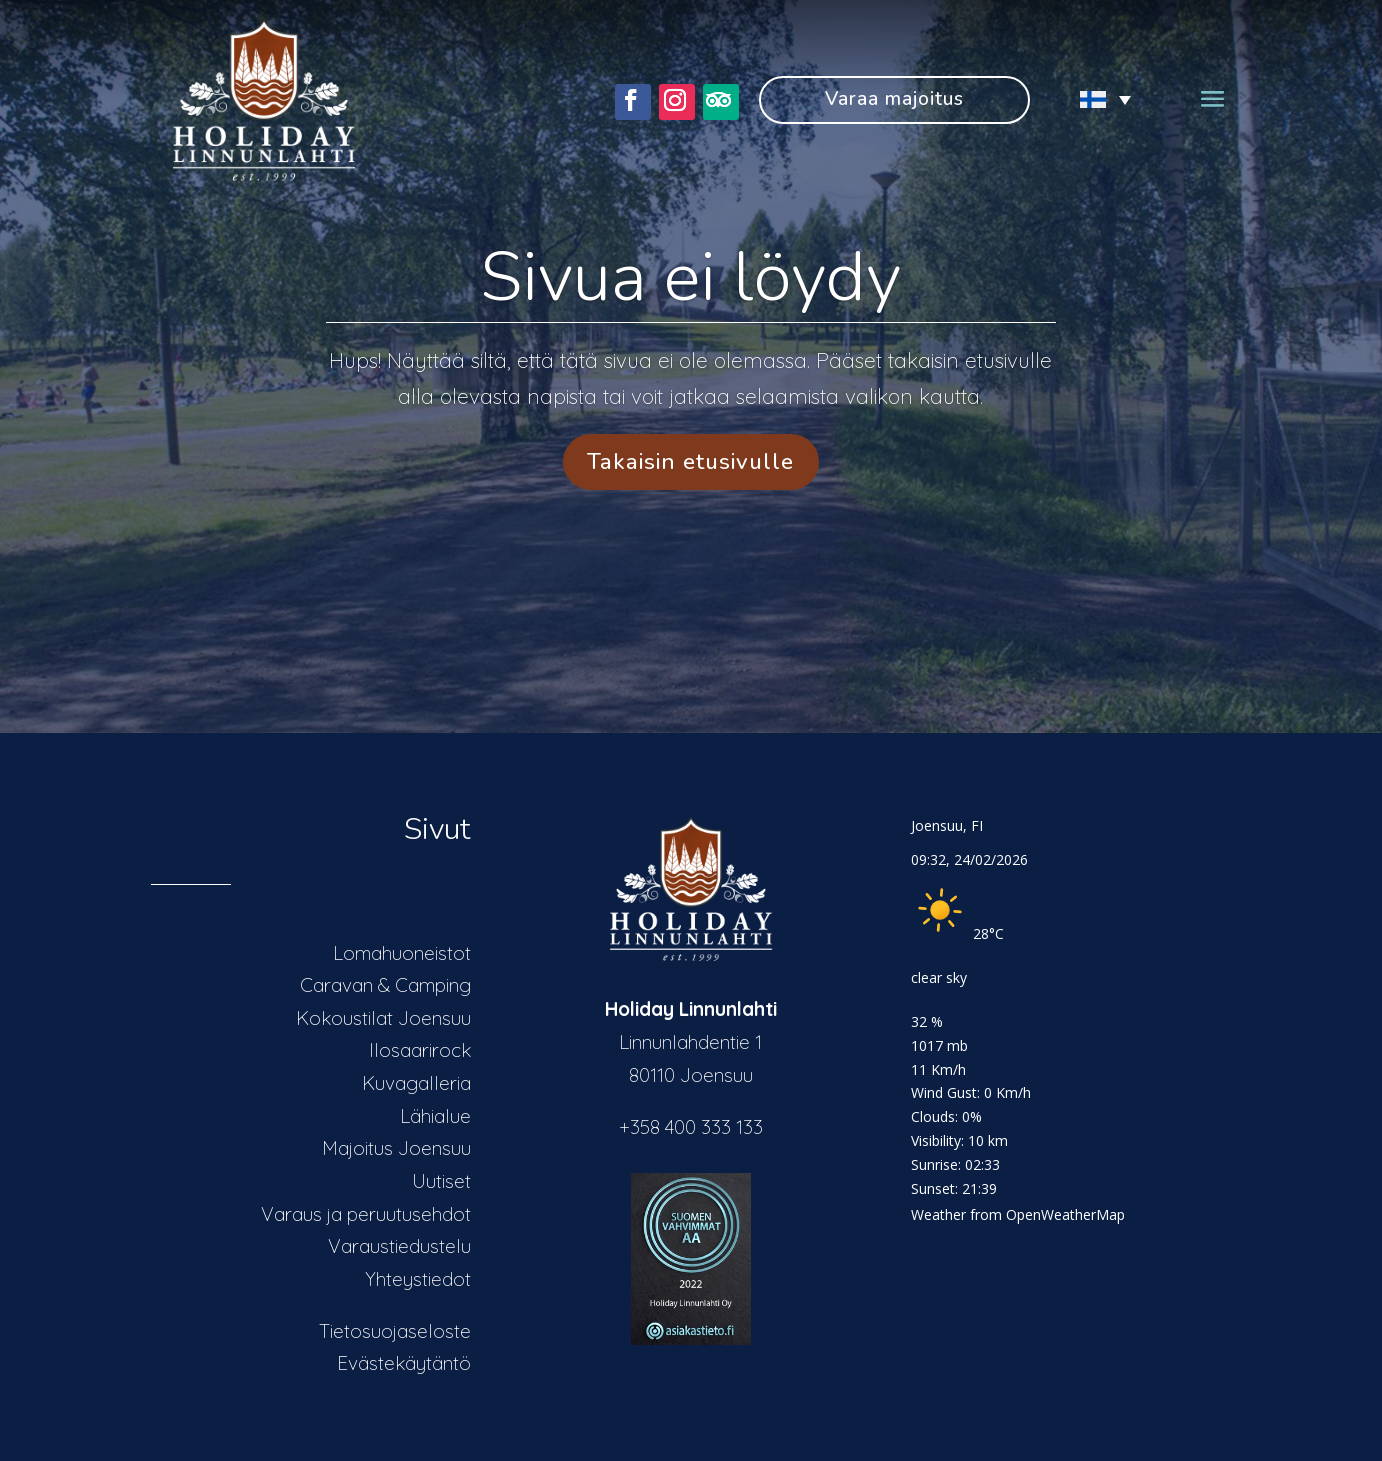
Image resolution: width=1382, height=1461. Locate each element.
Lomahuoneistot (402, 953)
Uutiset (441, 1181)
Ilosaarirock (420, 1050)
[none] (1095, 99)
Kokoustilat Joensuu (383, 1018)
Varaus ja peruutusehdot (366, 1214)
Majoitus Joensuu (396, 1148)
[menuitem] (1095, 99)
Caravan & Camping (385, 985)
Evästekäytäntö (404, 1363)
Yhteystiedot (418, 1279)
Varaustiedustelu (399, 1246)
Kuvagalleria (416, 1083)
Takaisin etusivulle (690, 461)
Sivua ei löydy (690, 277)
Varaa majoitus (894, 99)
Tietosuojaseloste (395, 1331)
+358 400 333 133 (691, 1127)
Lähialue (435, 1116)
